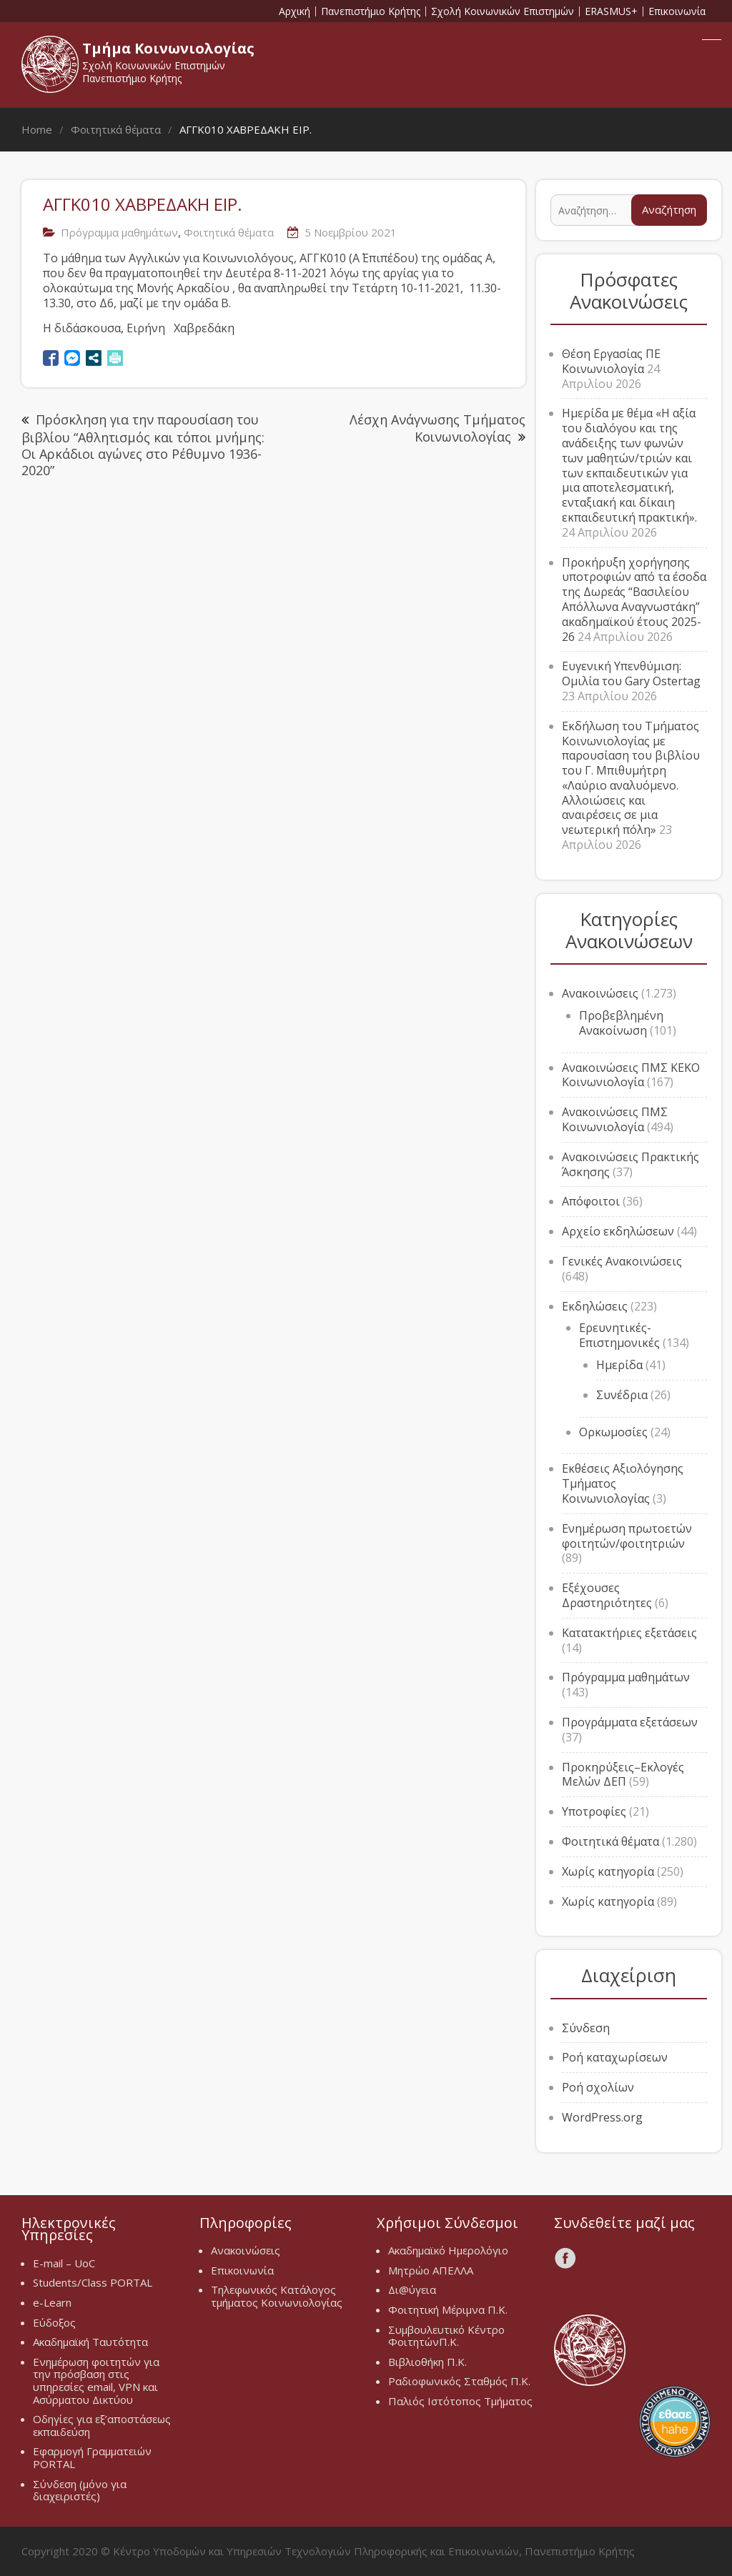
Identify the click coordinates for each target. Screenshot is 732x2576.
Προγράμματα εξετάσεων (630, 1722)
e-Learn (52, 2302)
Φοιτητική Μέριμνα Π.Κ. (448, 2309)
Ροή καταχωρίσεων (615, 2057)
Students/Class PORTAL (92, 2282)
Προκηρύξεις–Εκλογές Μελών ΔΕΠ (623, 1774)
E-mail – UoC (64, 2263)
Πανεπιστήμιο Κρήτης (370, 11)
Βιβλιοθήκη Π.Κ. (427, 2361)
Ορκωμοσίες (613, 1432)
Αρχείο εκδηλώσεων (618, 1231)
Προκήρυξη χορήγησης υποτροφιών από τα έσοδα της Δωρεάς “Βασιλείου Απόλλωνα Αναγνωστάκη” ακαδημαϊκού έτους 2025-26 (634, 600)
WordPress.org (602, 2117)
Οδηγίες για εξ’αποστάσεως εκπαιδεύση (102, 2425)
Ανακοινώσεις (600, 993)
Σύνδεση (586, 2028)
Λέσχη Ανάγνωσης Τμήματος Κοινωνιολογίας (437, 427)
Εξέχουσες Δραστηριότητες (607, 1595)
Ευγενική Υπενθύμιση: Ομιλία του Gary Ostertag (631, 673)
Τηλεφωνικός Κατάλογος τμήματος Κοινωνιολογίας (276, 2295)
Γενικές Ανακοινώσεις (622, 1261)
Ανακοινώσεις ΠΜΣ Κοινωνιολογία (615, 1119)
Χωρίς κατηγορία (608, 1871)
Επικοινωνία (677, 11)
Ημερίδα (619, 1365)
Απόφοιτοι (591, 1201)
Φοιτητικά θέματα (229, 232)
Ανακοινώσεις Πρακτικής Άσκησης (630, 1164)
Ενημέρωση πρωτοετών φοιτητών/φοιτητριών (627, 1536)
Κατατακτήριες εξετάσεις (629, 1633)
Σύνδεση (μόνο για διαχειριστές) (80, 2490)
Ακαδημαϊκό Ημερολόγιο (448, 2250)
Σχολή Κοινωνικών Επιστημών (502, 11)
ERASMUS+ (611, 11)
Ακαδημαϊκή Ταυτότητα (90, 2341)
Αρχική (294, 11)
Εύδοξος (54, 2322)
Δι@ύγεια (412, 2289)
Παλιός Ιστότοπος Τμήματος (460, 2401)
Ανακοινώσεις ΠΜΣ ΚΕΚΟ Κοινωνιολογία (631, 1075)
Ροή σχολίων (598, 2087)
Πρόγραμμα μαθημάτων (119, 232)
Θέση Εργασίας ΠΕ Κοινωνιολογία (611, 361)
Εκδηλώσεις (595, 1306)
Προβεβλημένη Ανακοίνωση (621, 1023)
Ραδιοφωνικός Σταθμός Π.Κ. (459, 2381)
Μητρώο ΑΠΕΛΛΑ (430, 2270)
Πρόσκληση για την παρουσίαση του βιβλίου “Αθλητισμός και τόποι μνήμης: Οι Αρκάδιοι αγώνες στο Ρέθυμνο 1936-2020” (142, 445)
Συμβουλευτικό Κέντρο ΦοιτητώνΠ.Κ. (446, 2335)
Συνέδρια (622, 1395)
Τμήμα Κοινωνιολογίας (168, 48)
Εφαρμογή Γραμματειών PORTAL (92, 2457)
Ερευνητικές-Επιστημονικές (619, 1335)
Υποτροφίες (594, 1811)
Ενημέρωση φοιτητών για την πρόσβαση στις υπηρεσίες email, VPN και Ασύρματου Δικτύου (96, 2380)
